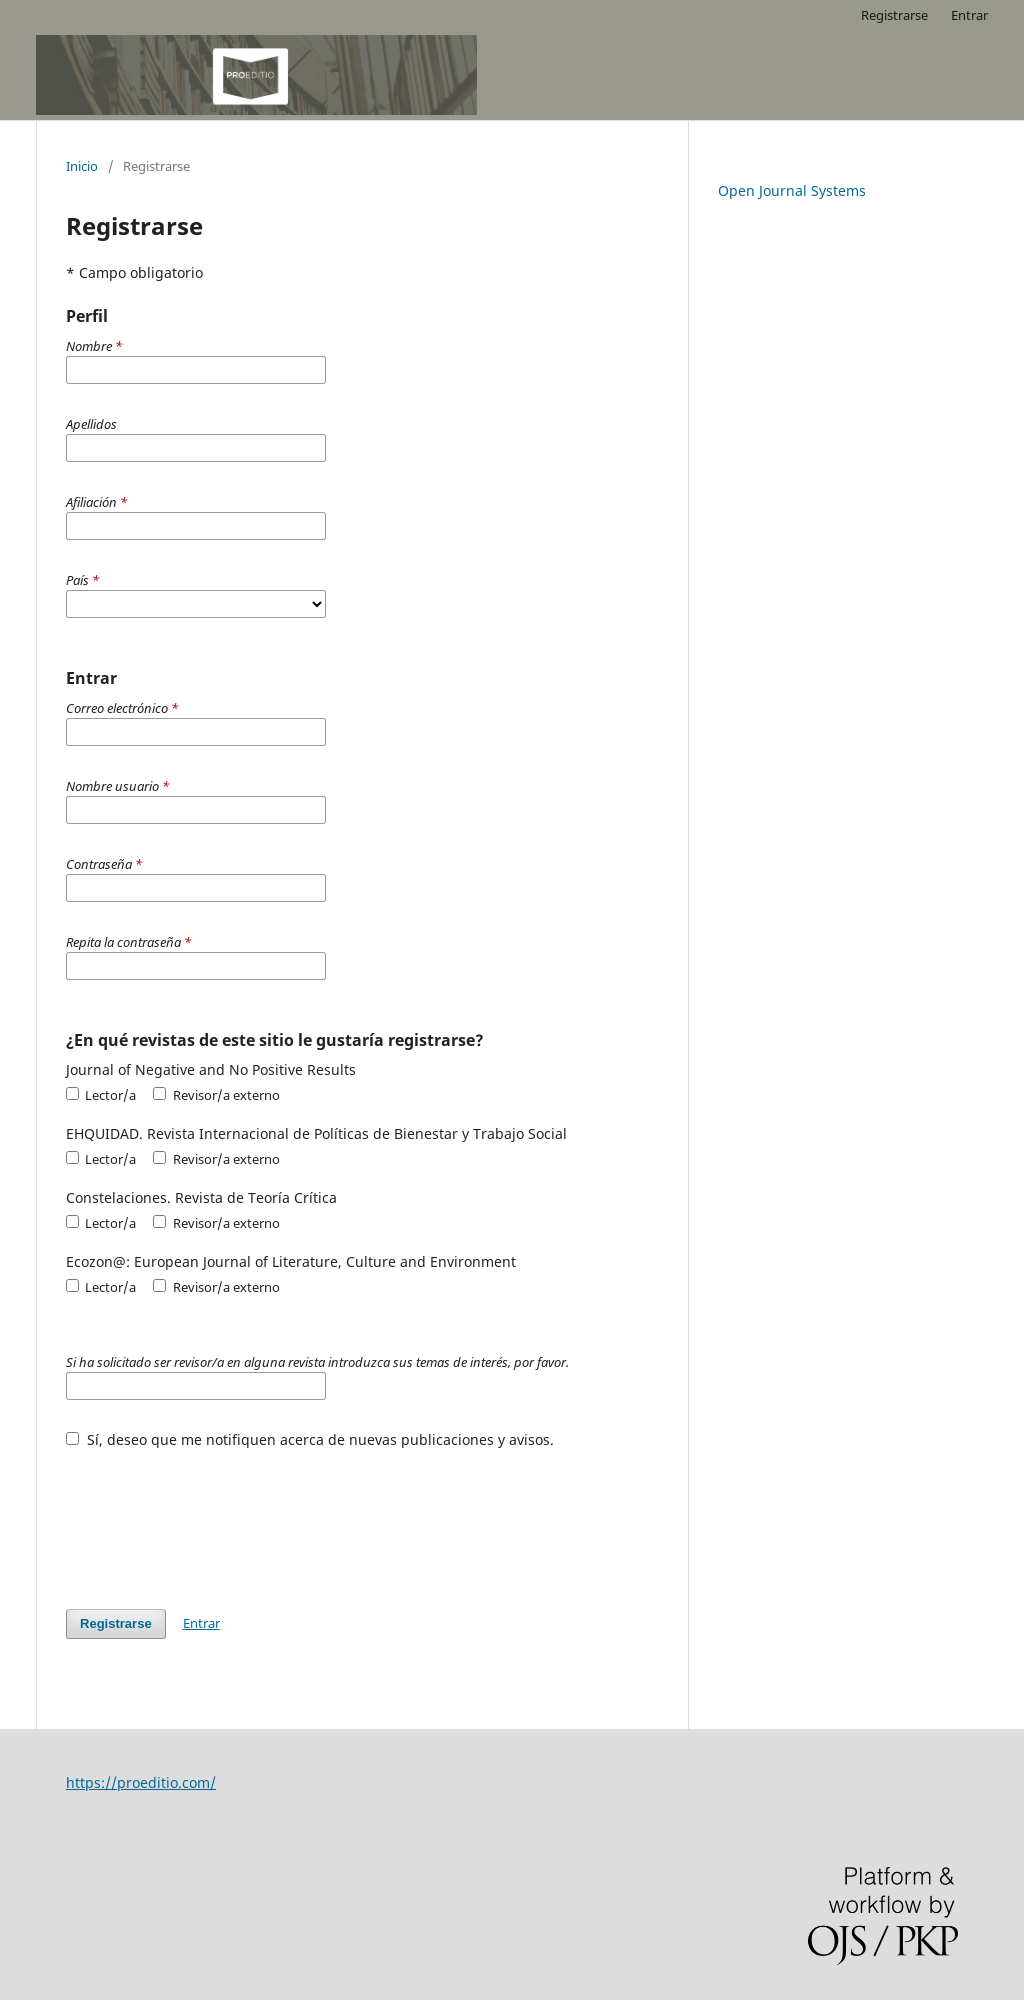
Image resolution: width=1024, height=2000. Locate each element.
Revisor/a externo (216, 1095)
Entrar (969, 15)
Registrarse (894, 15)
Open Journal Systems (792, 190)
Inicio (82, 166)
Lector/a (101, 1095)
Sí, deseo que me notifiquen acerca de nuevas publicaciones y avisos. (310, 1439)
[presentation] (218, 1519)
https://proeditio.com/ (141, 1782)
